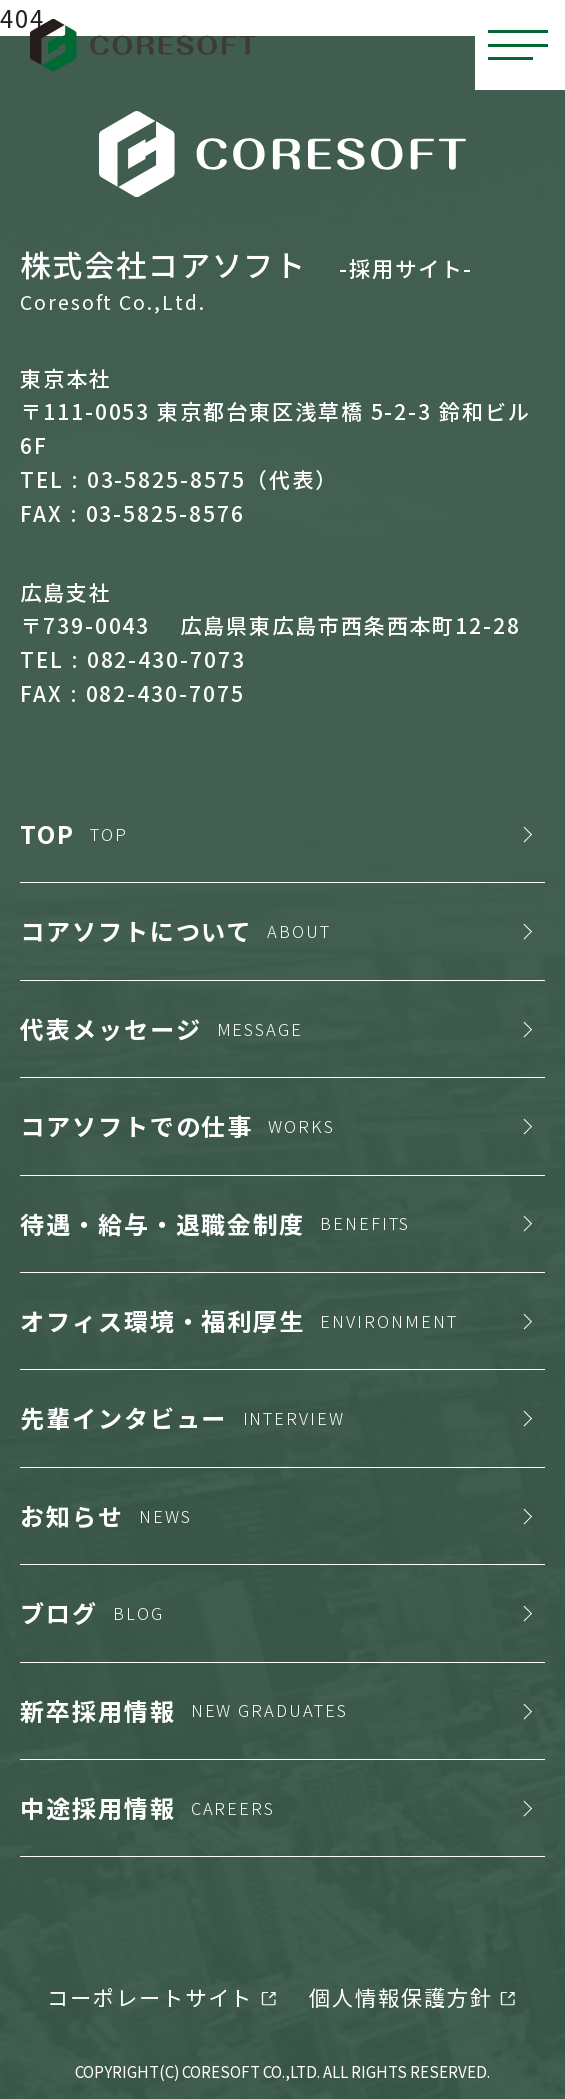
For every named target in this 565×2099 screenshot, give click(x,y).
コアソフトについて (175, 930)
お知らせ (106, 1515)
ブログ (92, 1612)
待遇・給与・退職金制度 (215, 1223)
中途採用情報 (147, 1807)
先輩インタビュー (182, 1417)
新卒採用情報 (184, 1710)
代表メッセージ (161, 1028)
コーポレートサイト (150, 1997)
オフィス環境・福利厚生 (239, 1320)
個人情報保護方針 (400, 1997)
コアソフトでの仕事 (177, 1125)
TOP (74, 833)
